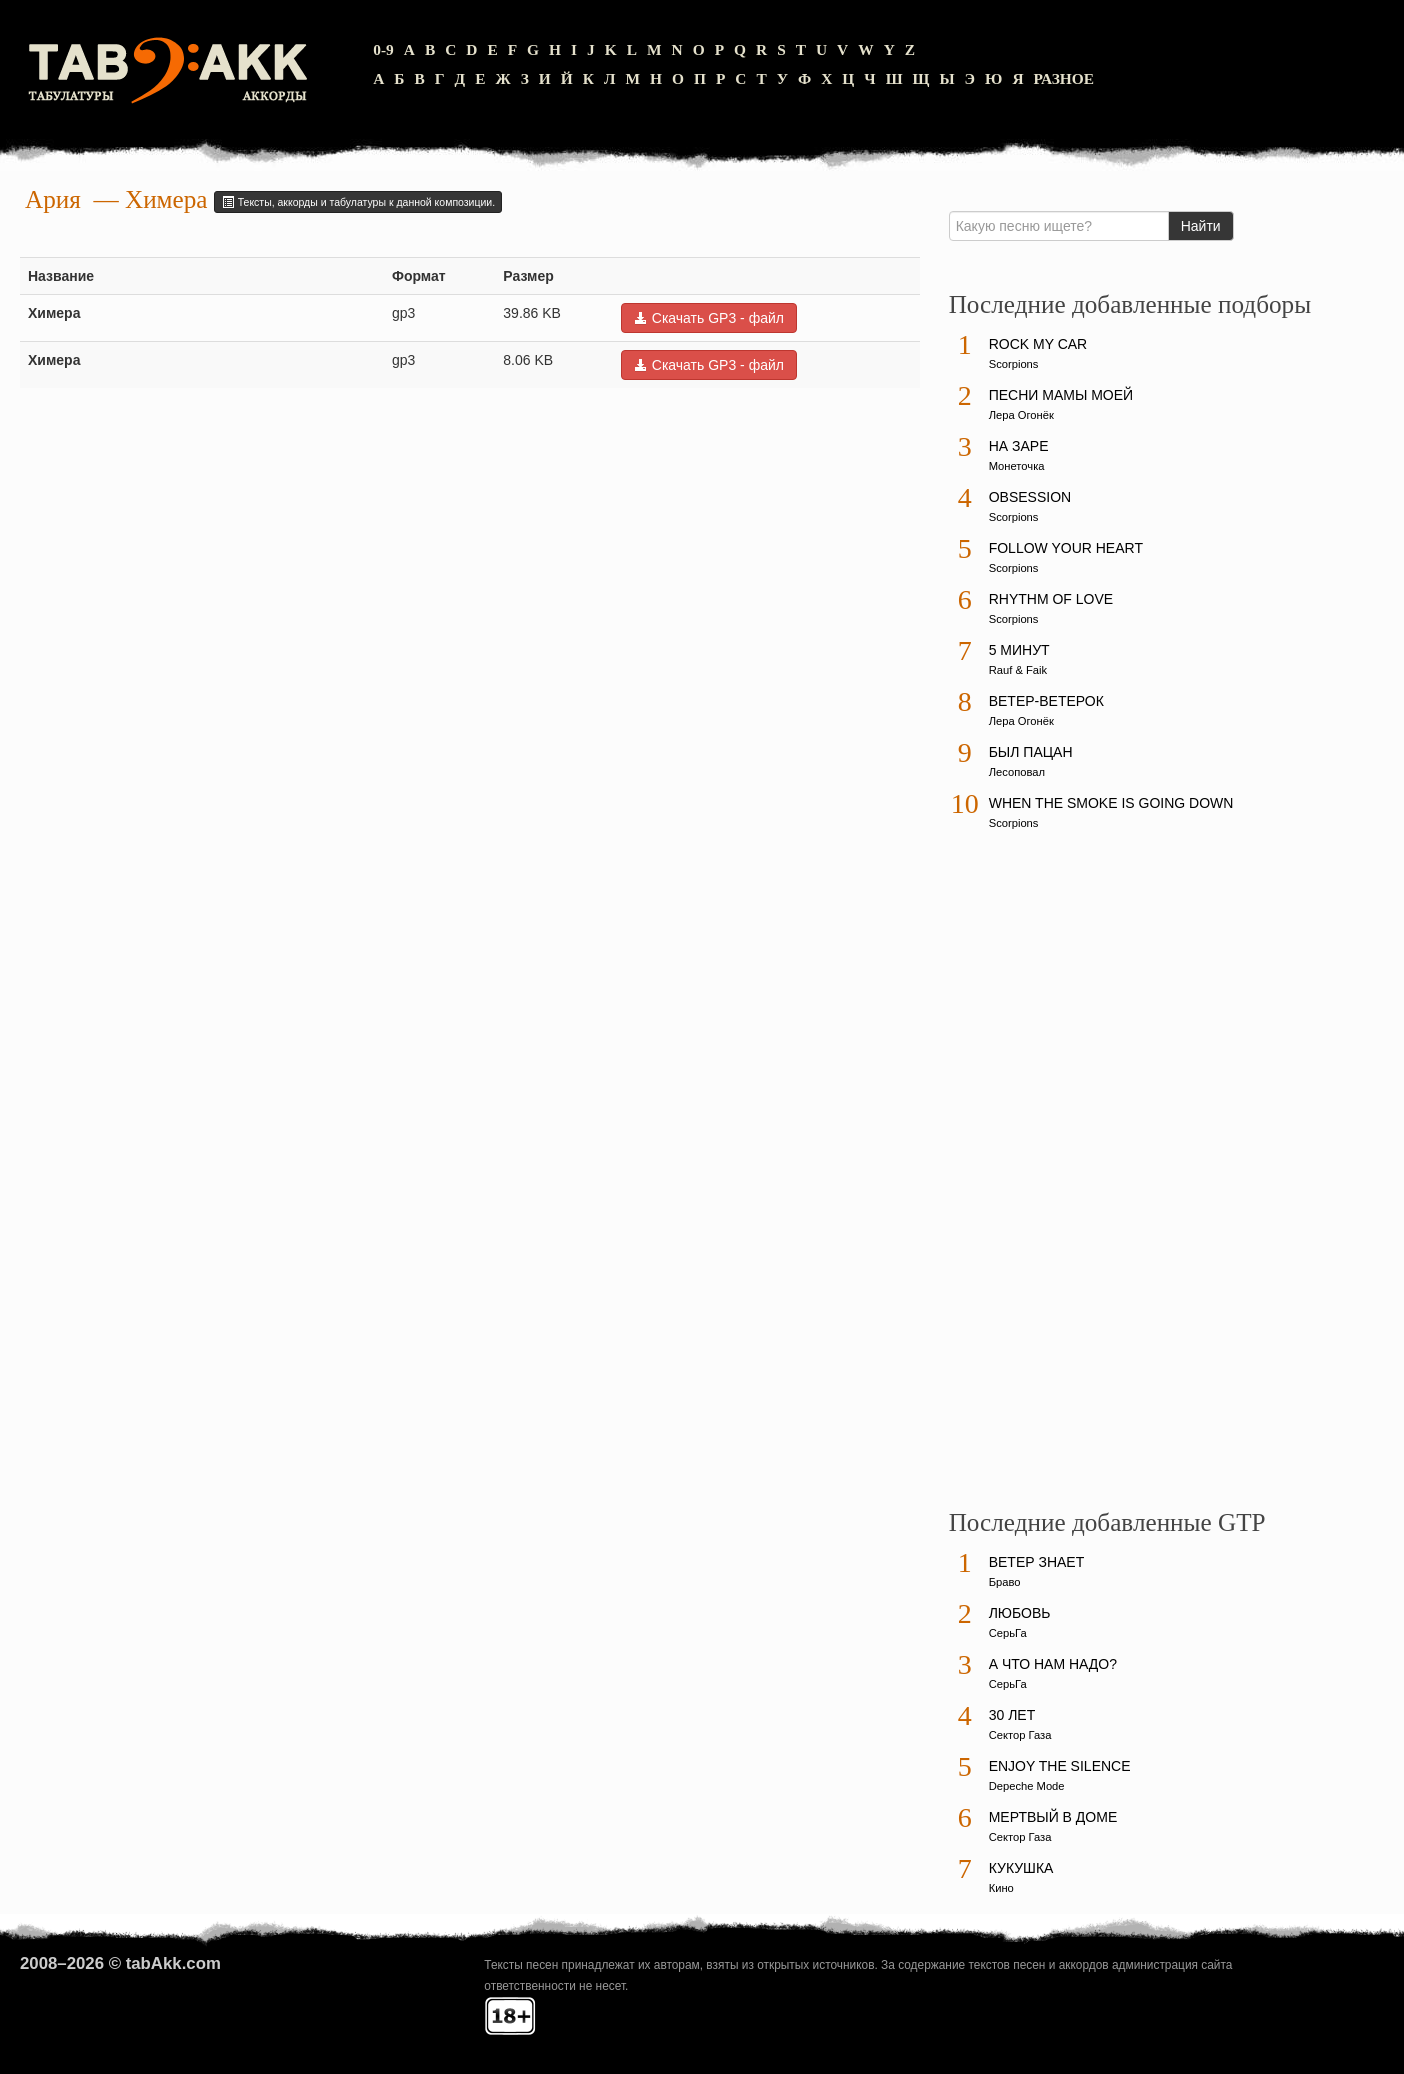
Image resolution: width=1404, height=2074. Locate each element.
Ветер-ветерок (1046, 701)
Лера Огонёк (1021, 415)
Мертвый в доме (1053, 1817)
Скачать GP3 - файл (709, 318)
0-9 (383, 49)
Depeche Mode (1027, 1786)
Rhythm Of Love (1051, 599)
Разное (1064, 78)
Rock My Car (1038, 344)
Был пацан (1031, 752)
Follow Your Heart (1066, 548)
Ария (53, 199)
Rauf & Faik (1018, 670)
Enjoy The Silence (1060, 1766)
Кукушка (1021, 1868)
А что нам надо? (1053, 1664)
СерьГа (1008, 1633)
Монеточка (1017, 466)
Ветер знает (1037, 1562)
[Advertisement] (1099, 1179)
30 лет (1012, 1715)
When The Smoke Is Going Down (1111, 803)
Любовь (1020, 1613)
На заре (1019, 446)
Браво (1005, 1582)
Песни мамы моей (1061, 395)
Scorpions (1014, 364)
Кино (1001, 1888)
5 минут (1019, 650)
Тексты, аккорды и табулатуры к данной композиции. (358, 202)
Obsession (1030, 497)
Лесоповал (1017, 772)
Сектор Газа (1020, 1735)
